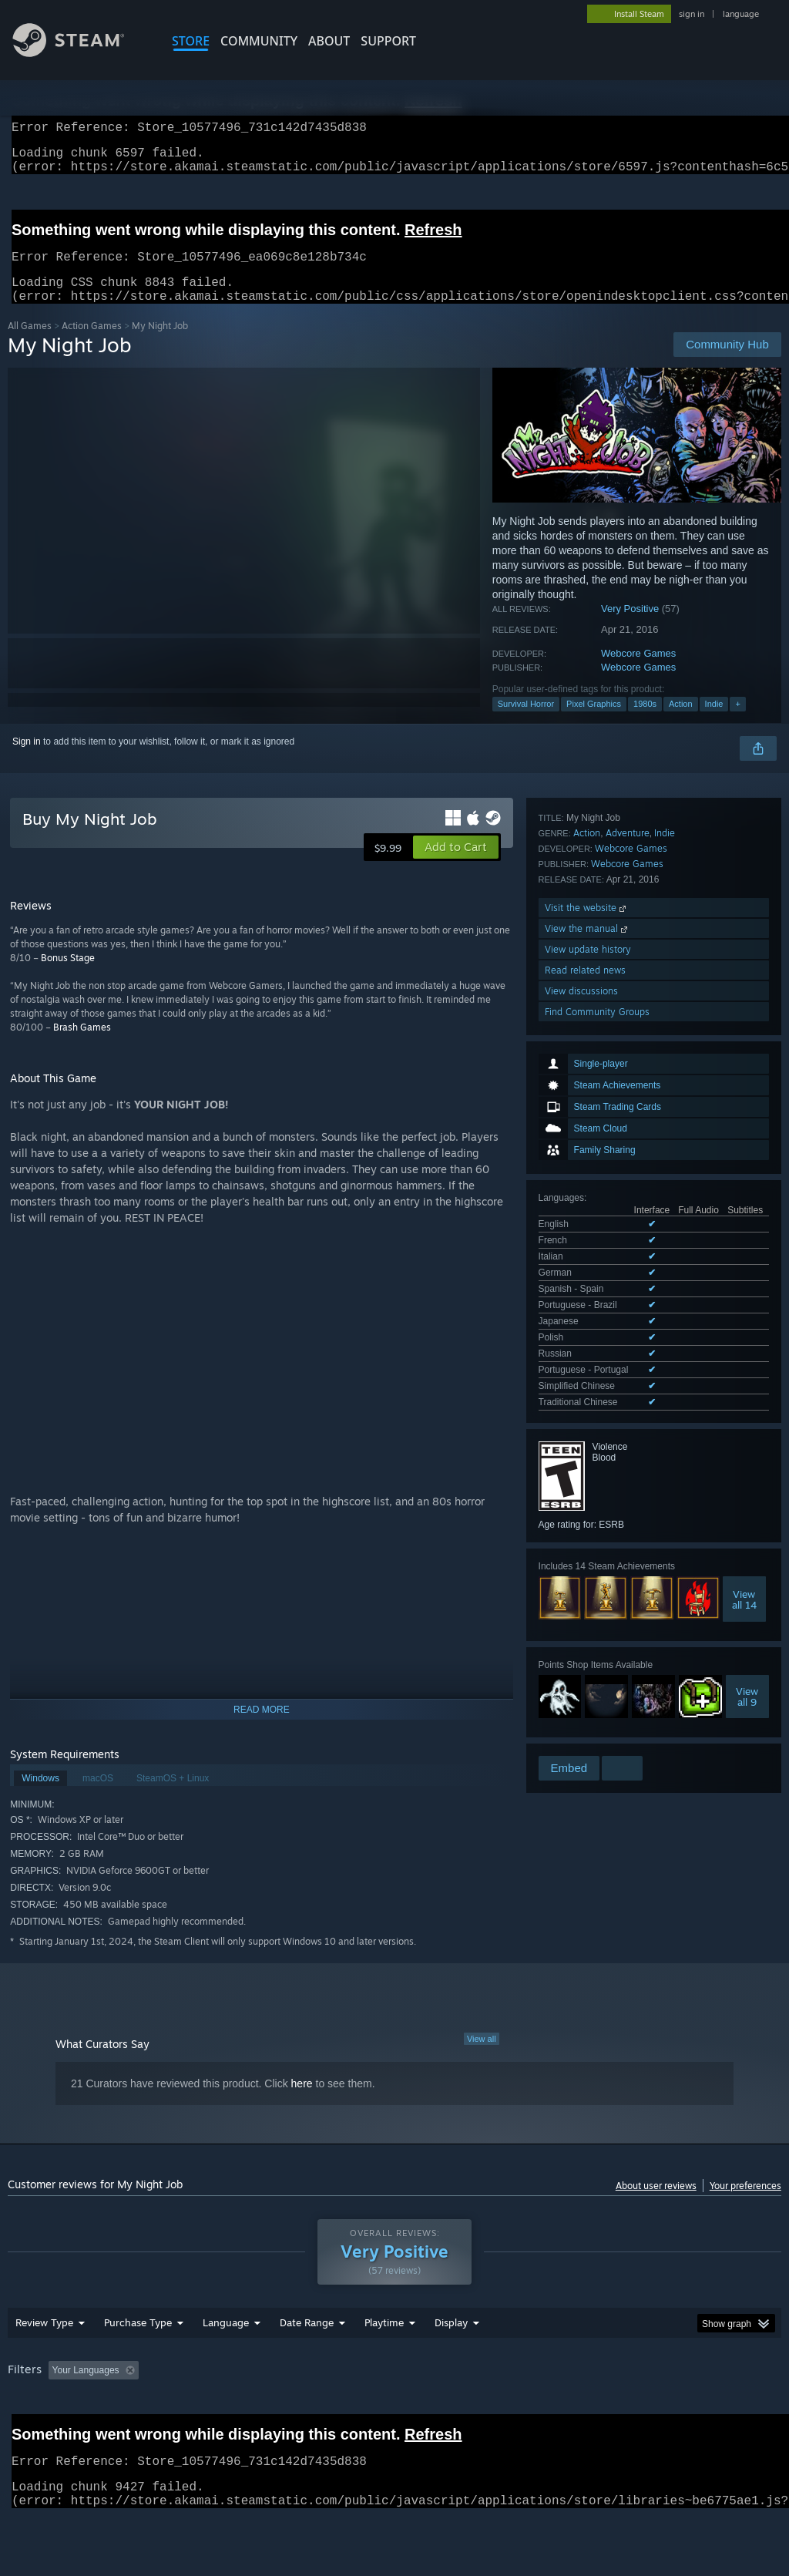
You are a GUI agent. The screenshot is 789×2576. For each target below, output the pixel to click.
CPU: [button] (679, 2410)
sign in (691, 13)
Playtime (384, 2362)
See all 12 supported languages (604, 1081)
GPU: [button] (731, 2410)
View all (481, 2057)
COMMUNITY (258, 40)
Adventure (628, 1455)
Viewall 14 (744, 1275)
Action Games (92, 344)
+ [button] (737, 722)
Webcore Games (638, 672)
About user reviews (656, 2204)
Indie (714, 722)
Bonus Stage (68, 976)
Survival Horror (526, 722)
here (302, 2102)
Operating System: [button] (600, 2410)
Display (451, 2362)
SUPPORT (388, 40)
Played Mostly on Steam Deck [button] (470, 2410)
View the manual (587, 1550)
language (741, 13)
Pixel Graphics (593, 722)
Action (681, 722)
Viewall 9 (747, 1372)
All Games (30, 344)
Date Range (307, 2362)
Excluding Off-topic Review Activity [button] (241, 2410)
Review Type (44, 2362)
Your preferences (745, 2204)
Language (226, 2362)
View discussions (581, 1613)
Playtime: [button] (360, 2410)
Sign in (26, 760)
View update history (588, 1571)
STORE (191, 40)
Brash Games (82, 1045)
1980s (644, 722)
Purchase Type (138, 2362)
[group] (394, 2420)
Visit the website (587, 1529)
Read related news (585, 1592)
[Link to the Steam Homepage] (80, 52)
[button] (455, 865)
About (329, 40)
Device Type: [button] (38, 2431)
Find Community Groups (597, 1633)
